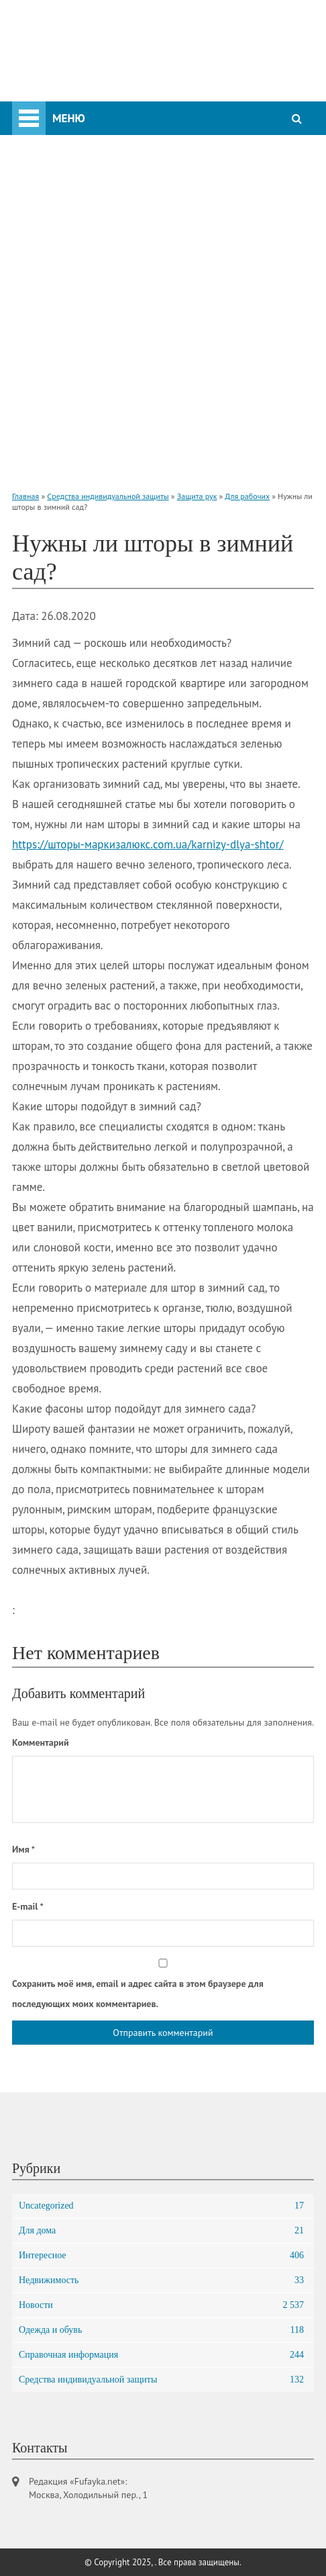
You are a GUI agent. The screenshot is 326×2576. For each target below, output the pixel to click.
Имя (23, 1849)
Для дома (161, 2230)
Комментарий (40, 1742)
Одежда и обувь (161, 2330)
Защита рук (197, 496)
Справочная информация (161, 2355)
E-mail (28, 1906)
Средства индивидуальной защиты (107, 496)
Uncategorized (161, 2206)
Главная (25, 496)
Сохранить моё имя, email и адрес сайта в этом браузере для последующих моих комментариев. (138, 1994)
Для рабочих (247, 496)
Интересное (161, 2255)
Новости (161, 2305)
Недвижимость (161, 2280)
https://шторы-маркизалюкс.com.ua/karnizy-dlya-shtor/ (148, 844)
